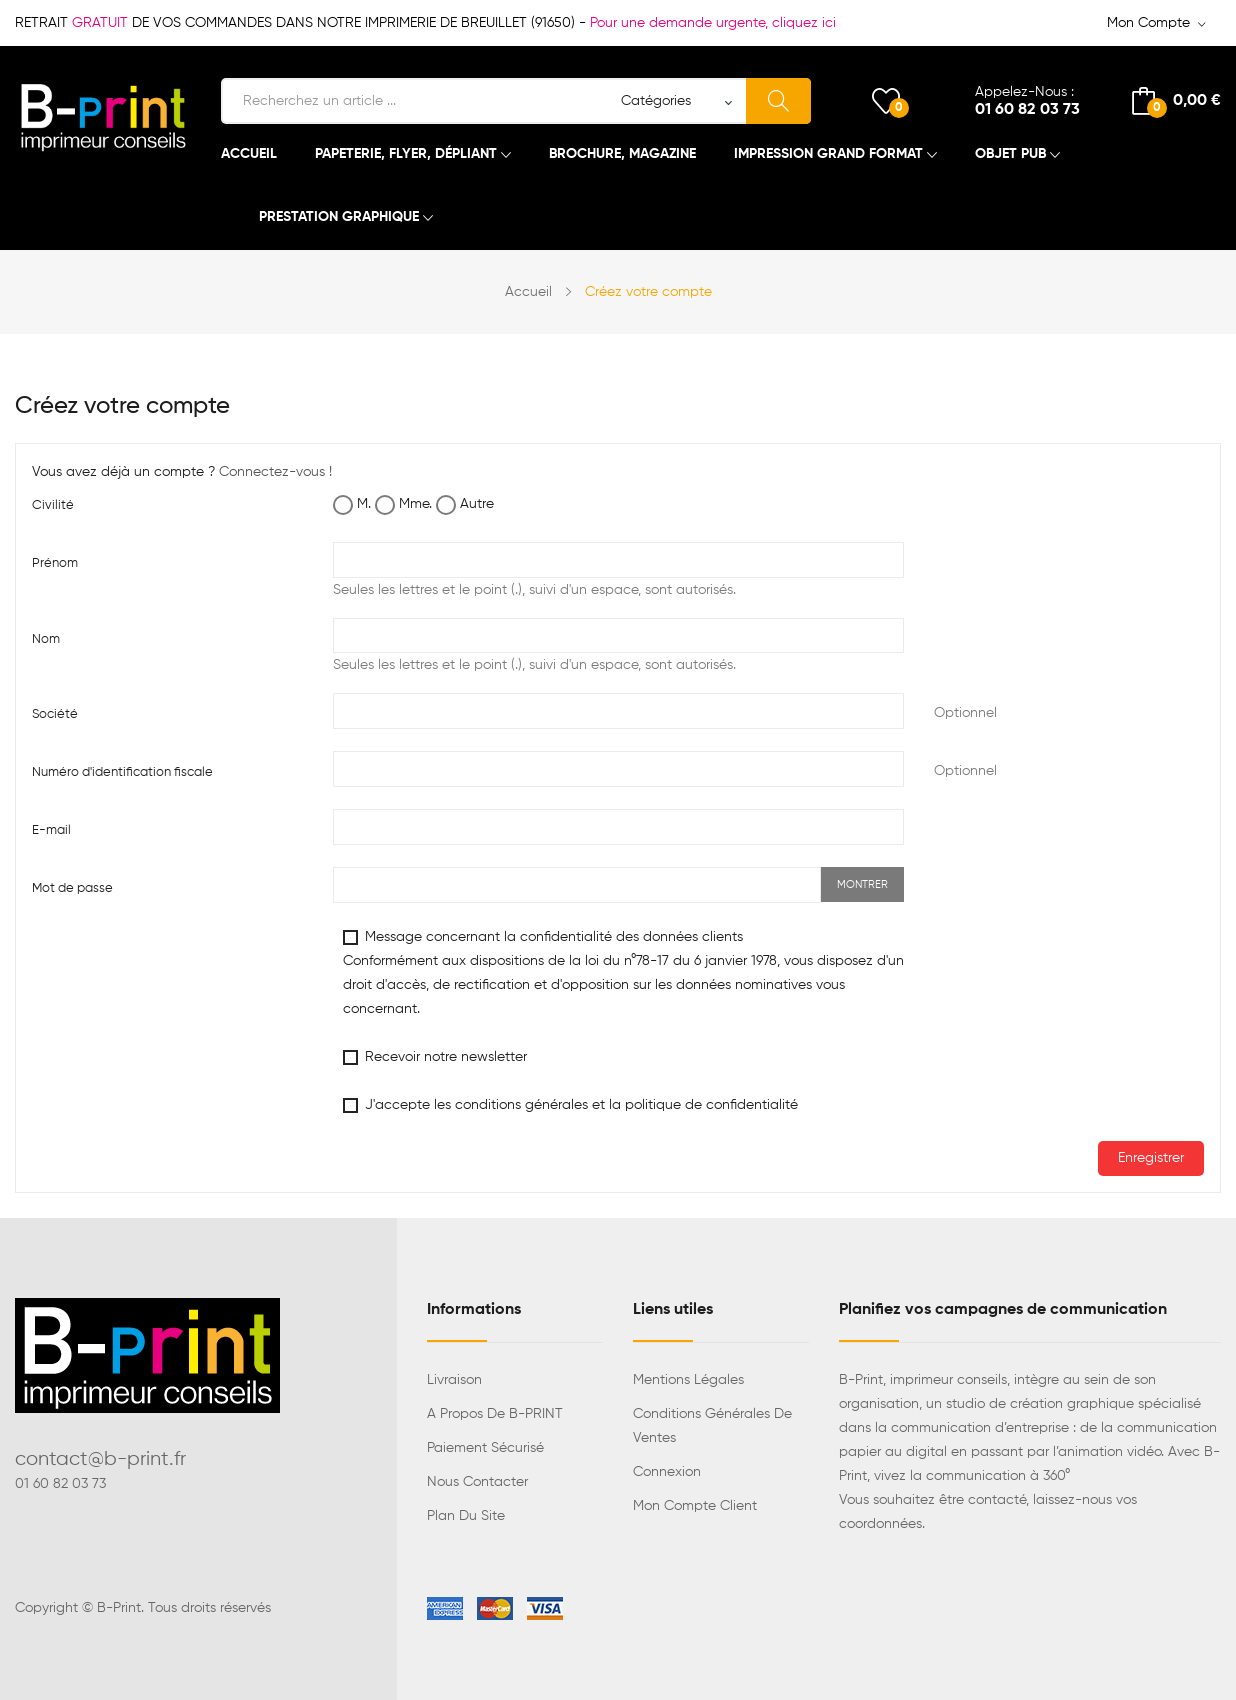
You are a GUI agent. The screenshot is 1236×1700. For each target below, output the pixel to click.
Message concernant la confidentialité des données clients (623, 972)
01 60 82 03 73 (1027, 110)
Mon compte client (695, 1506)
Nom (46, 639)
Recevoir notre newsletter (435, 1057)
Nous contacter (477, 1482)
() (886, 101)
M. (352, 505)
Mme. (403, 505)
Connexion (667, 1472)
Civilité (53, 505)
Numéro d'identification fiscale (122, 772)
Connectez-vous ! (275, 472)
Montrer (862, 884)
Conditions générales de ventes (712, 1426)
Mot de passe (72, 888)
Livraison (454, 1380)
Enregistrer (1151, 1158)
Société (55, 714)
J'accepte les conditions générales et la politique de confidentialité (570, 1105)
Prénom (55, 563)
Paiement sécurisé (485, 1448)
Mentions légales (688, 1380)
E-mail (51, 830)
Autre (465, 505)
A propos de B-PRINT (495, 1414)
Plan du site (466, 1516)
